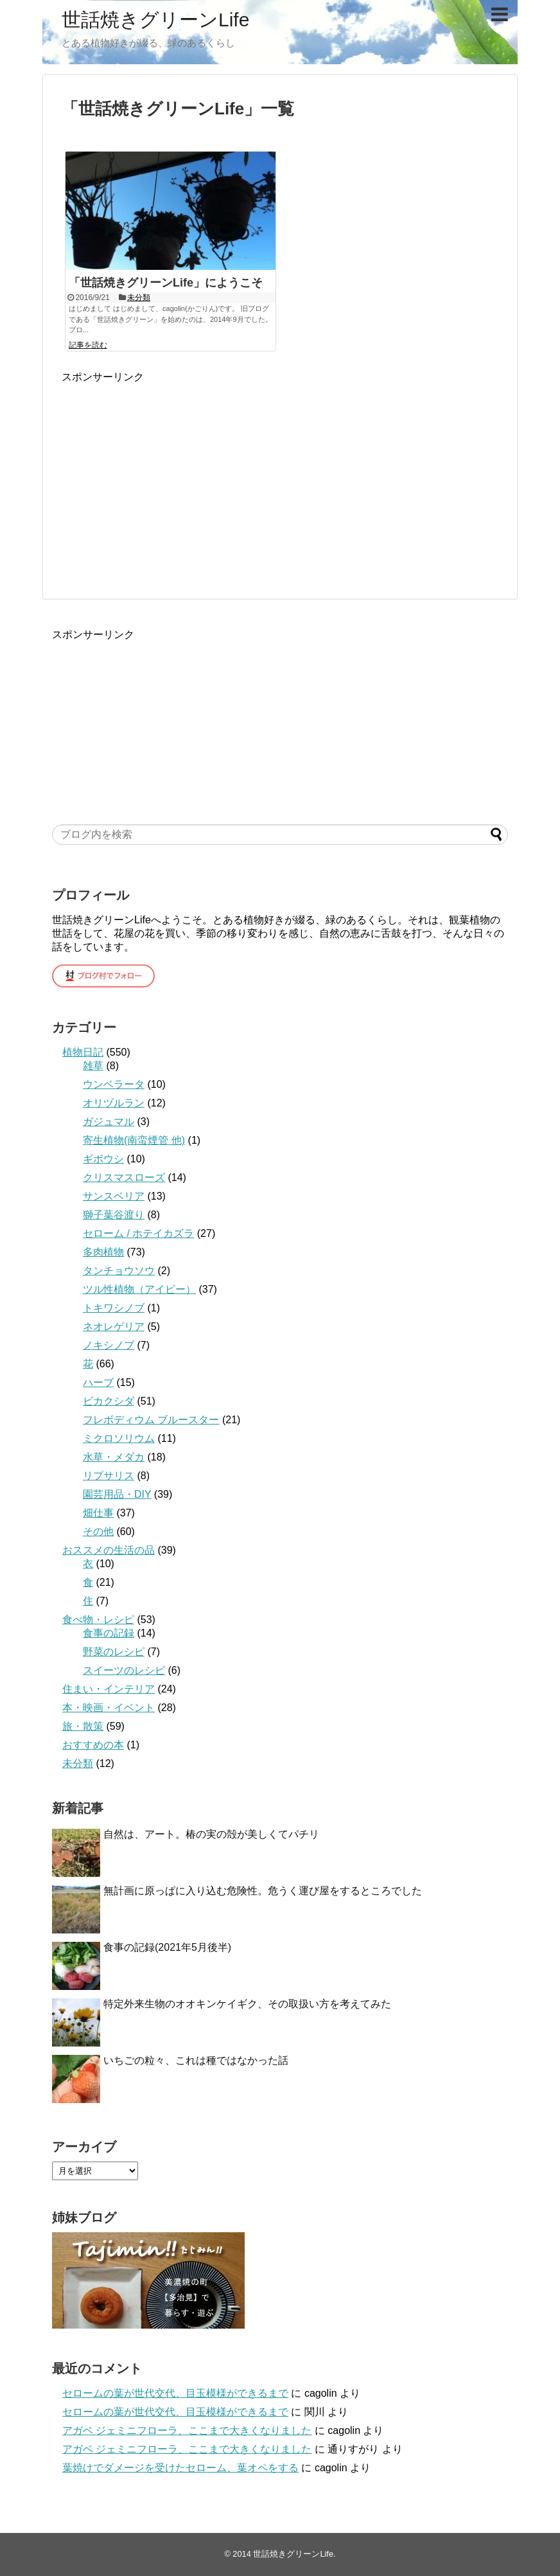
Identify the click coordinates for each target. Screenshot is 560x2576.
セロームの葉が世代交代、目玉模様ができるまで (175, 2393)
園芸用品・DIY (117, 1494)
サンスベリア (113, 1196)
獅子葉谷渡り (113, 1214)
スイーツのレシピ (124, 1670)
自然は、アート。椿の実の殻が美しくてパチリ (211, 1834)
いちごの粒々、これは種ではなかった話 (195, 2060)
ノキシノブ (108, 1345)
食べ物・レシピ (98, 1619)
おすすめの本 (93, 1744)
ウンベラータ (113, 1084)
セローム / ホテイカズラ (138, 1233)
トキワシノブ (113, 1307)
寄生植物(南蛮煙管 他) (134, 1140)
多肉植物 (103, 1252)
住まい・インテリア (108, 1688)
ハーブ (98, 1382)
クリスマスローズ (124, 1177)
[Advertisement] (169, 474)
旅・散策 (82, 1726)
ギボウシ (103, 1158)
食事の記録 (108, 1633)
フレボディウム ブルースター (151, 1419)
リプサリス (108, 1475)
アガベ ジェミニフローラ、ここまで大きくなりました (186, 2430)
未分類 (138, 297)
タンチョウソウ (119, 1270)
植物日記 (82, 1052)
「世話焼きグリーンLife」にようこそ (166, 282)
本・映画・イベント (108, 1707)
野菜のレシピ (113, 1651)
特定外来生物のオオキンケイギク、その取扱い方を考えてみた (247, 2003)
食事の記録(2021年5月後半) (167, 1947)
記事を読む (88, 345)
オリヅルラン (113, 1102)
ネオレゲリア (113, 1326)
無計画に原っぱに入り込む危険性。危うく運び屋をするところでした (262, 1890)
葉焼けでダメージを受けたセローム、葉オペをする (180, 2467)
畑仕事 (98, 1512)
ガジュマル (108, 1121)
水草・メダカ (113, 1457)
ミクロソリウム (119, 1438)
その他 (98, 1531)
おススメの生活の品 (108, 1550)
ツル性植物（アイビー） (139, 1289)
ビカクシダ (108, 1401)
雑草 (93, 1065)
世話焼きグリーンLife (155, 19)
